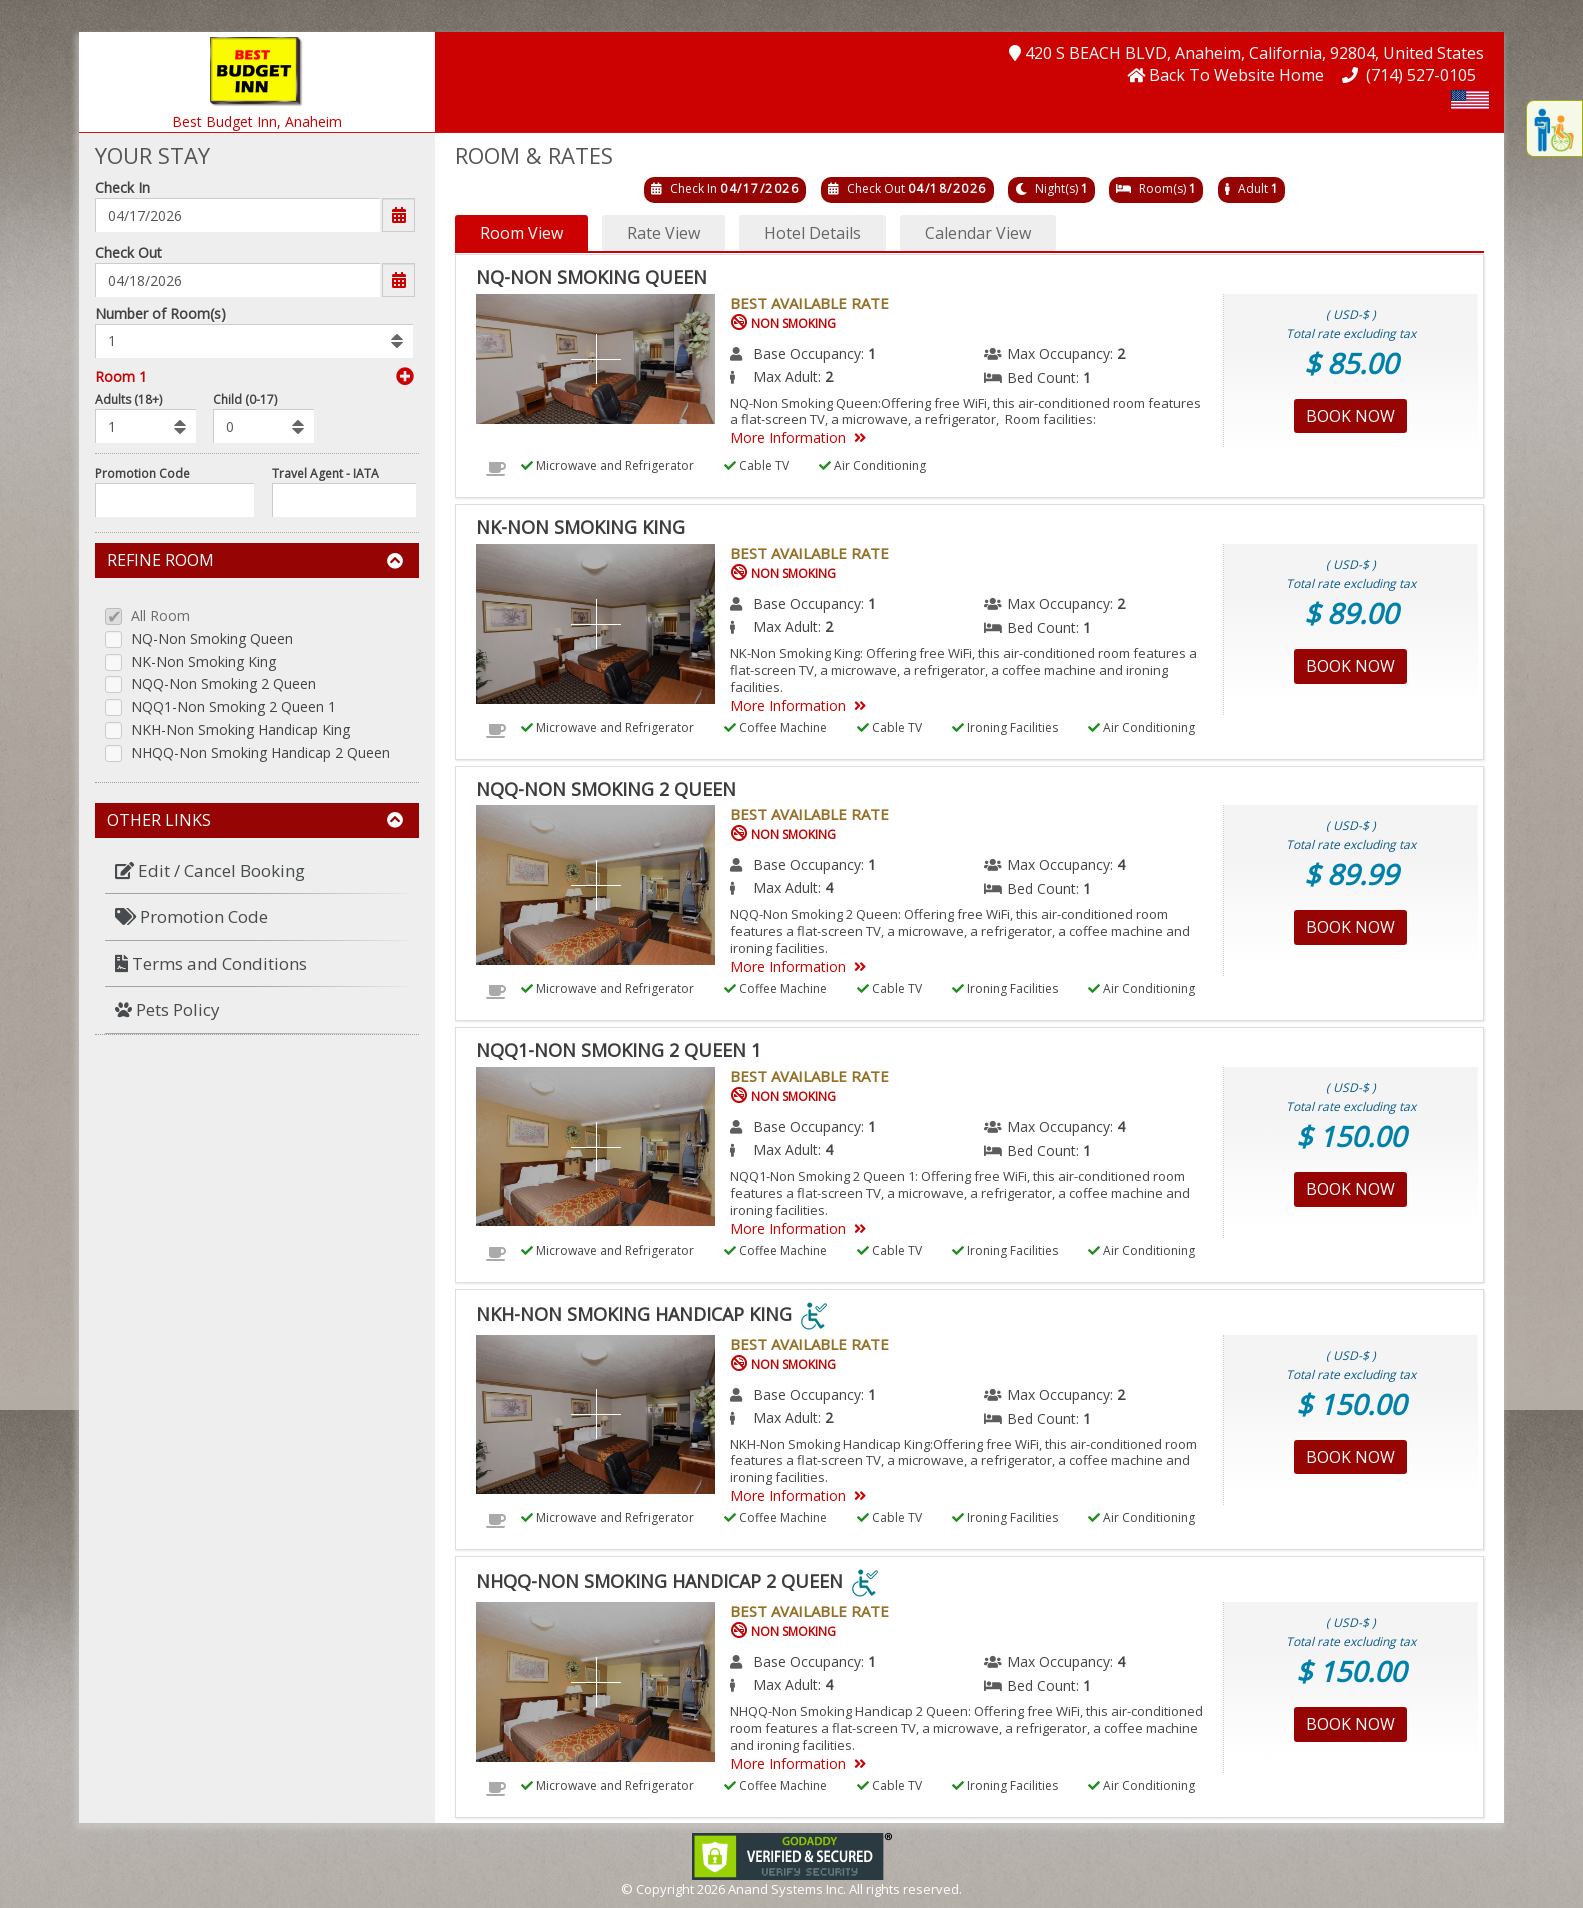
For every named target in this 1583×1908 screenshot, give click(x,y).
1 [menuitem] (872, 353)
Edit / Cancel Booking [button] (210, 870)
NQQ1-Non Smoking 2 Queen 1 (233, 707)
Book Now (1350, 416)
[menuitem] (257, 871)
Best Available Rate (809, 303)
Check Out (128, 252)
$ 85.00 (1351, 363)
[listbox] (254, 341)
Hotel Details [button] (812, 233)
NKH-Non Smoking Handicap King (240, 730)
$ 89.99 (1351, 874)
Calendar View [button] (978, 233)
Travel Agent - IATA (325, 473)
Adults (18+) (128, 399)
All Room (160, 616)
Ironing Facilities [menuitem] (1005, 727)
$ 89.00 (1351, 613)
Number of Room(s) (160, 313)
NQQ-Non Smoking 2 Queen (223, 684)
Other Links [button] (255, 820)
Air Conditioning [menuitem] (872, 465)
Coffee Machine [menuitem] (775, 727)
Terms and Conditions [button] (211, 963)
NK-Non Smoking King (203, 662)
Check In (122, 187)
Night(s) (1056, 188)
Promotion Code (142, 473)
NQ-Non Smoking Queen (212, 639)
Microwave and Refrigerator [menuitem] (607, 465)
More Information (801, 437)
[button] (257, 69)
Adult (1253, 188)
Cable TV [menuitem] (756, 465)
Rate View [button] (663, 233)
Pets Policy (167, 1009)
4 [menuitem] (1121, 864)
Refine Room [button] (255, 560)
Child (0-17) (245, 399)
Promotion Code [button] (191, 916)
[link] (792, 1854)
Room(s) (1162, 188)
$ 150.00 (1351, 1136)
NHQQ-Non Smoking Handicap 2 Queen (260, 753)
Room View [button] (521, 233)
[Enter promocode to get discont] (174, 500)
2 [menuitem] (1121, 353)
